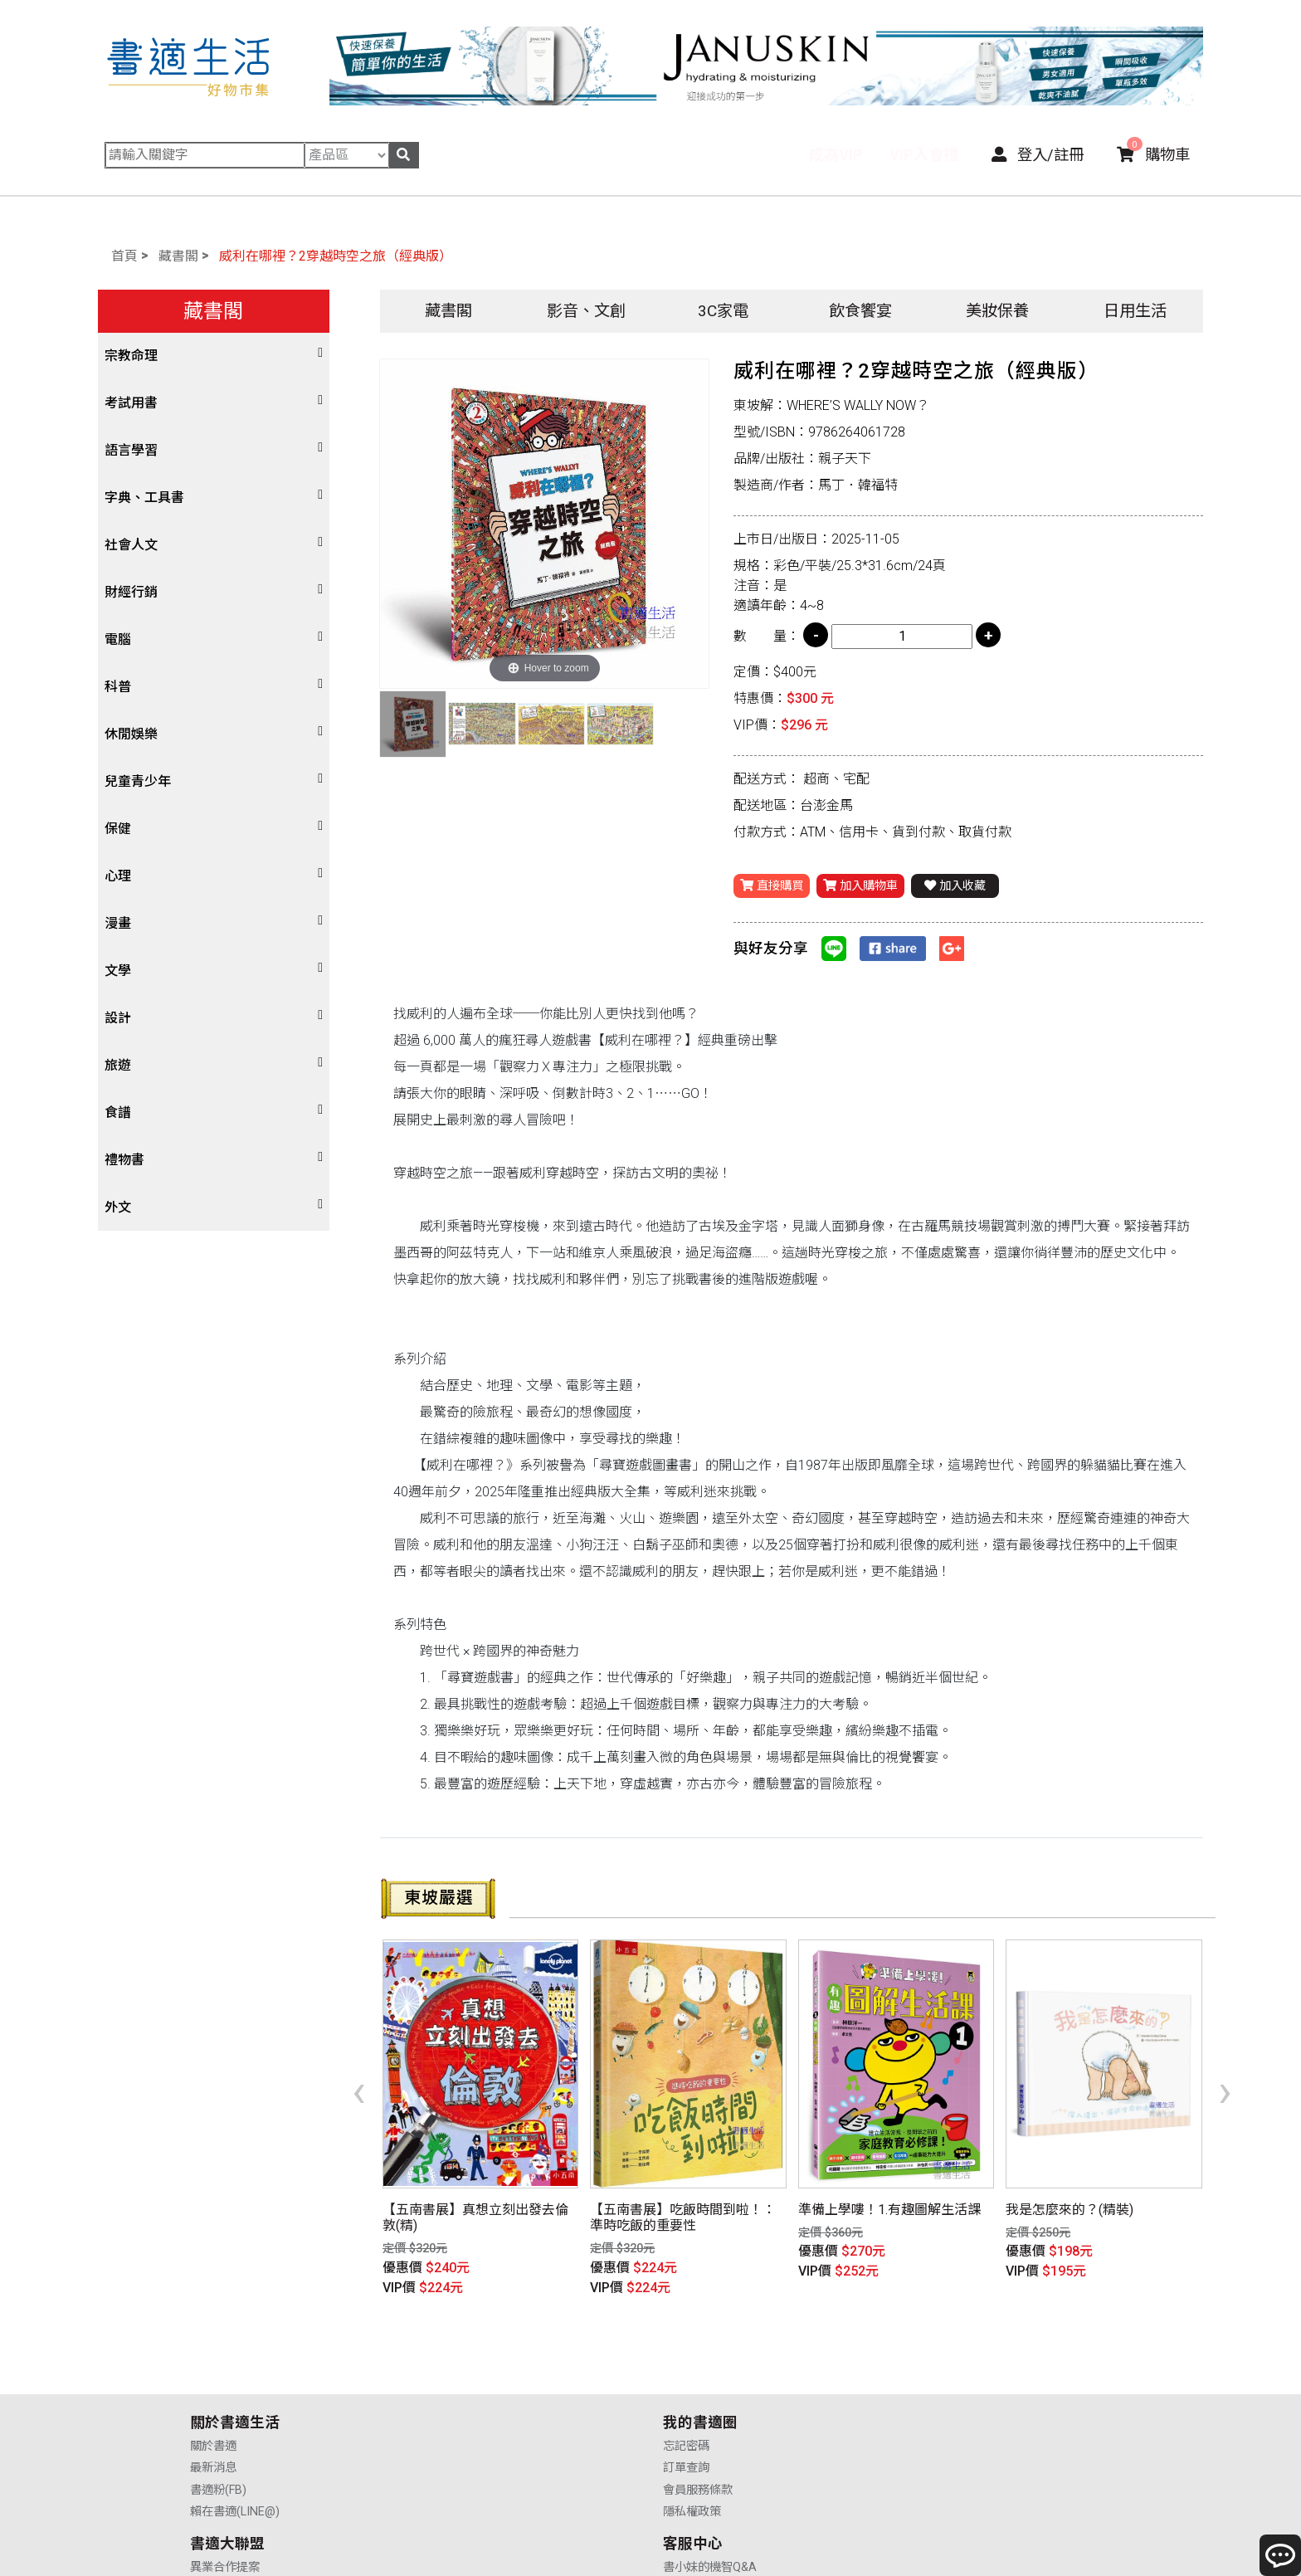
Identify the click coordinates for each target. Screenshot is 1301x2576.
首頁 (124, 256)
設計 (118, 1018)
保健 (118, 829)
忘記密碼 (449, 2353)
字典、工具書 (144, 497)
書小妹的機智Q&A (946, 2353)
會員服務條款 (461, 2397)
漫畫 (118, 923)
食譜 (118, 1112)
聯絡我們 (922, 2419)
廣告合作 (686, 2419)
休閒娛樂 (131, 734)
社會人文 (131, 545)
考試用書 (131, 403)
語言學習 (131, 450)
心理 (118, 876)
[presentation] (359, 2063)
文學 (118, 970)
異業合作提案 (698, 2353)
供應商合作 (692, 2376)
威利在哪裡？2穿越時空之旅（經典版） (335, 256)
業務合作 (686, 2397)
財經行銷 (131, 592)
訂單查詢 (449, 2376)
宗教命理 (131, 355)
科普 (118, 687)
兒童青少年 (138, 781)
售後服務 (922, 2397)
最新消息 (213, 2376)
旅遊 (118, 1065)
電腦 (118, 639)
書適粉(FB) (218, 2397)
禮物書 (124, 1160)
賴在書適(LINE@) (235, 2419)
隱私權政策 (455, 2419)
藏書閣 (178, 256)
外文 (118, 1207)
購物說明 (922, 2376)
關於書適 (213, 2353)
